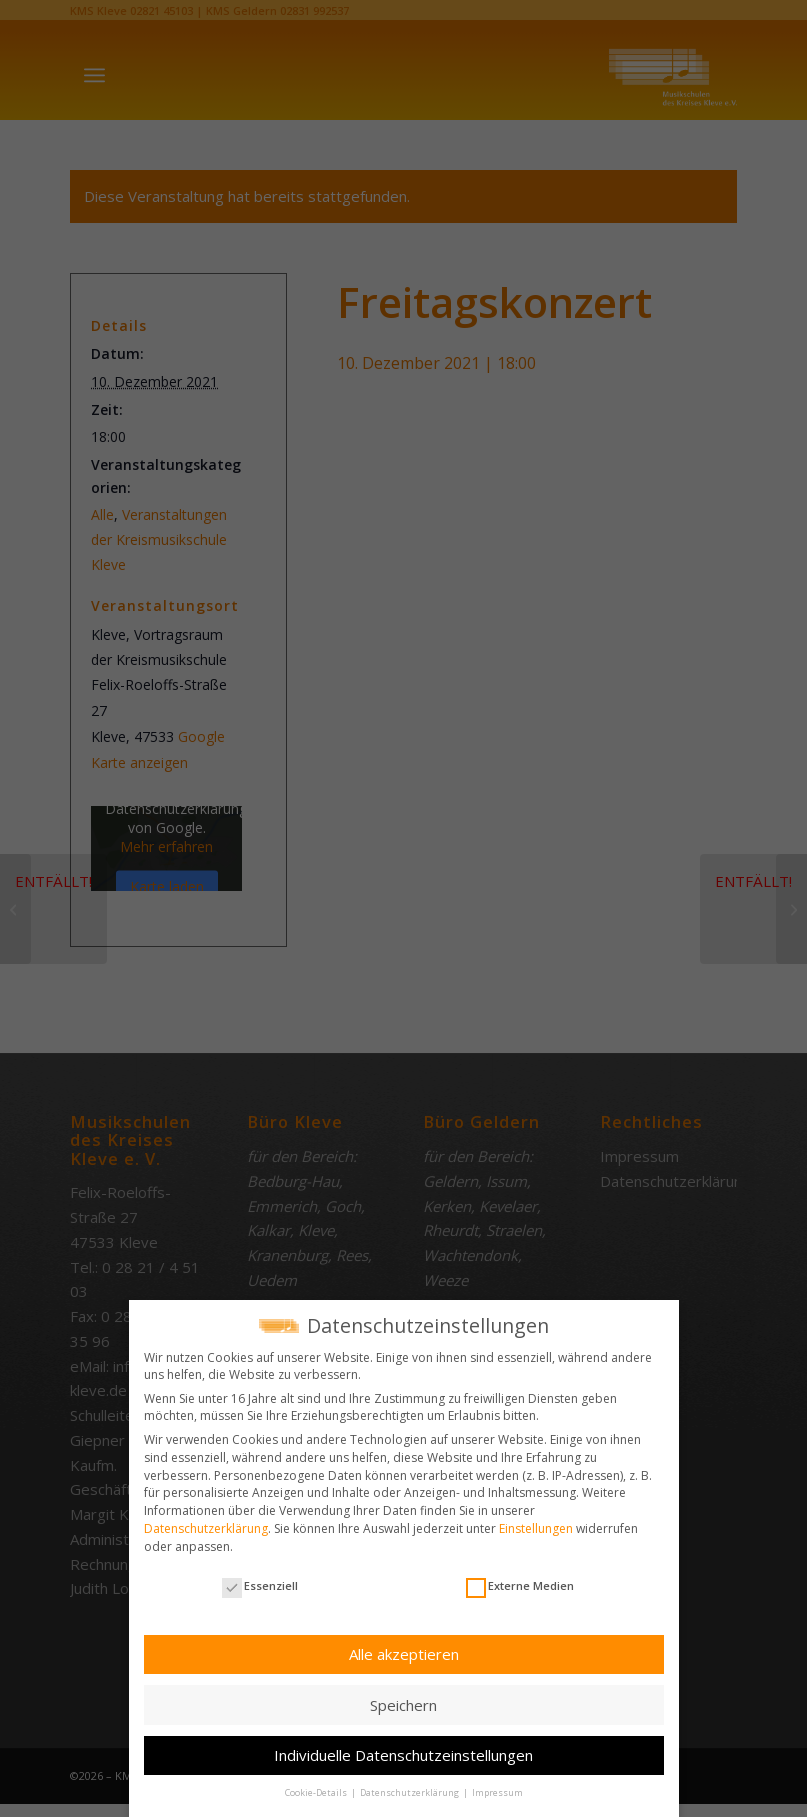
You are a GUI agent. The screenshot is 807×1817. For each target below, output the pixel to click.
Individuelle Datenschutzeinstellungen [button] (403, 1751)
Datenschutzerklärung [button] (410, 1788)
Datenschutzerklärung (206, 1524)
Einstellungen (536, 1524)
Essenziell (260, 1581)
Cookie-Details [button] (317, 1788)
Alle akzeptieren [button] (404, 1650)
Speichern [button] (403, 1701)
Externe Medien (520, 1581)
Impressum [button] (497, 1788)
